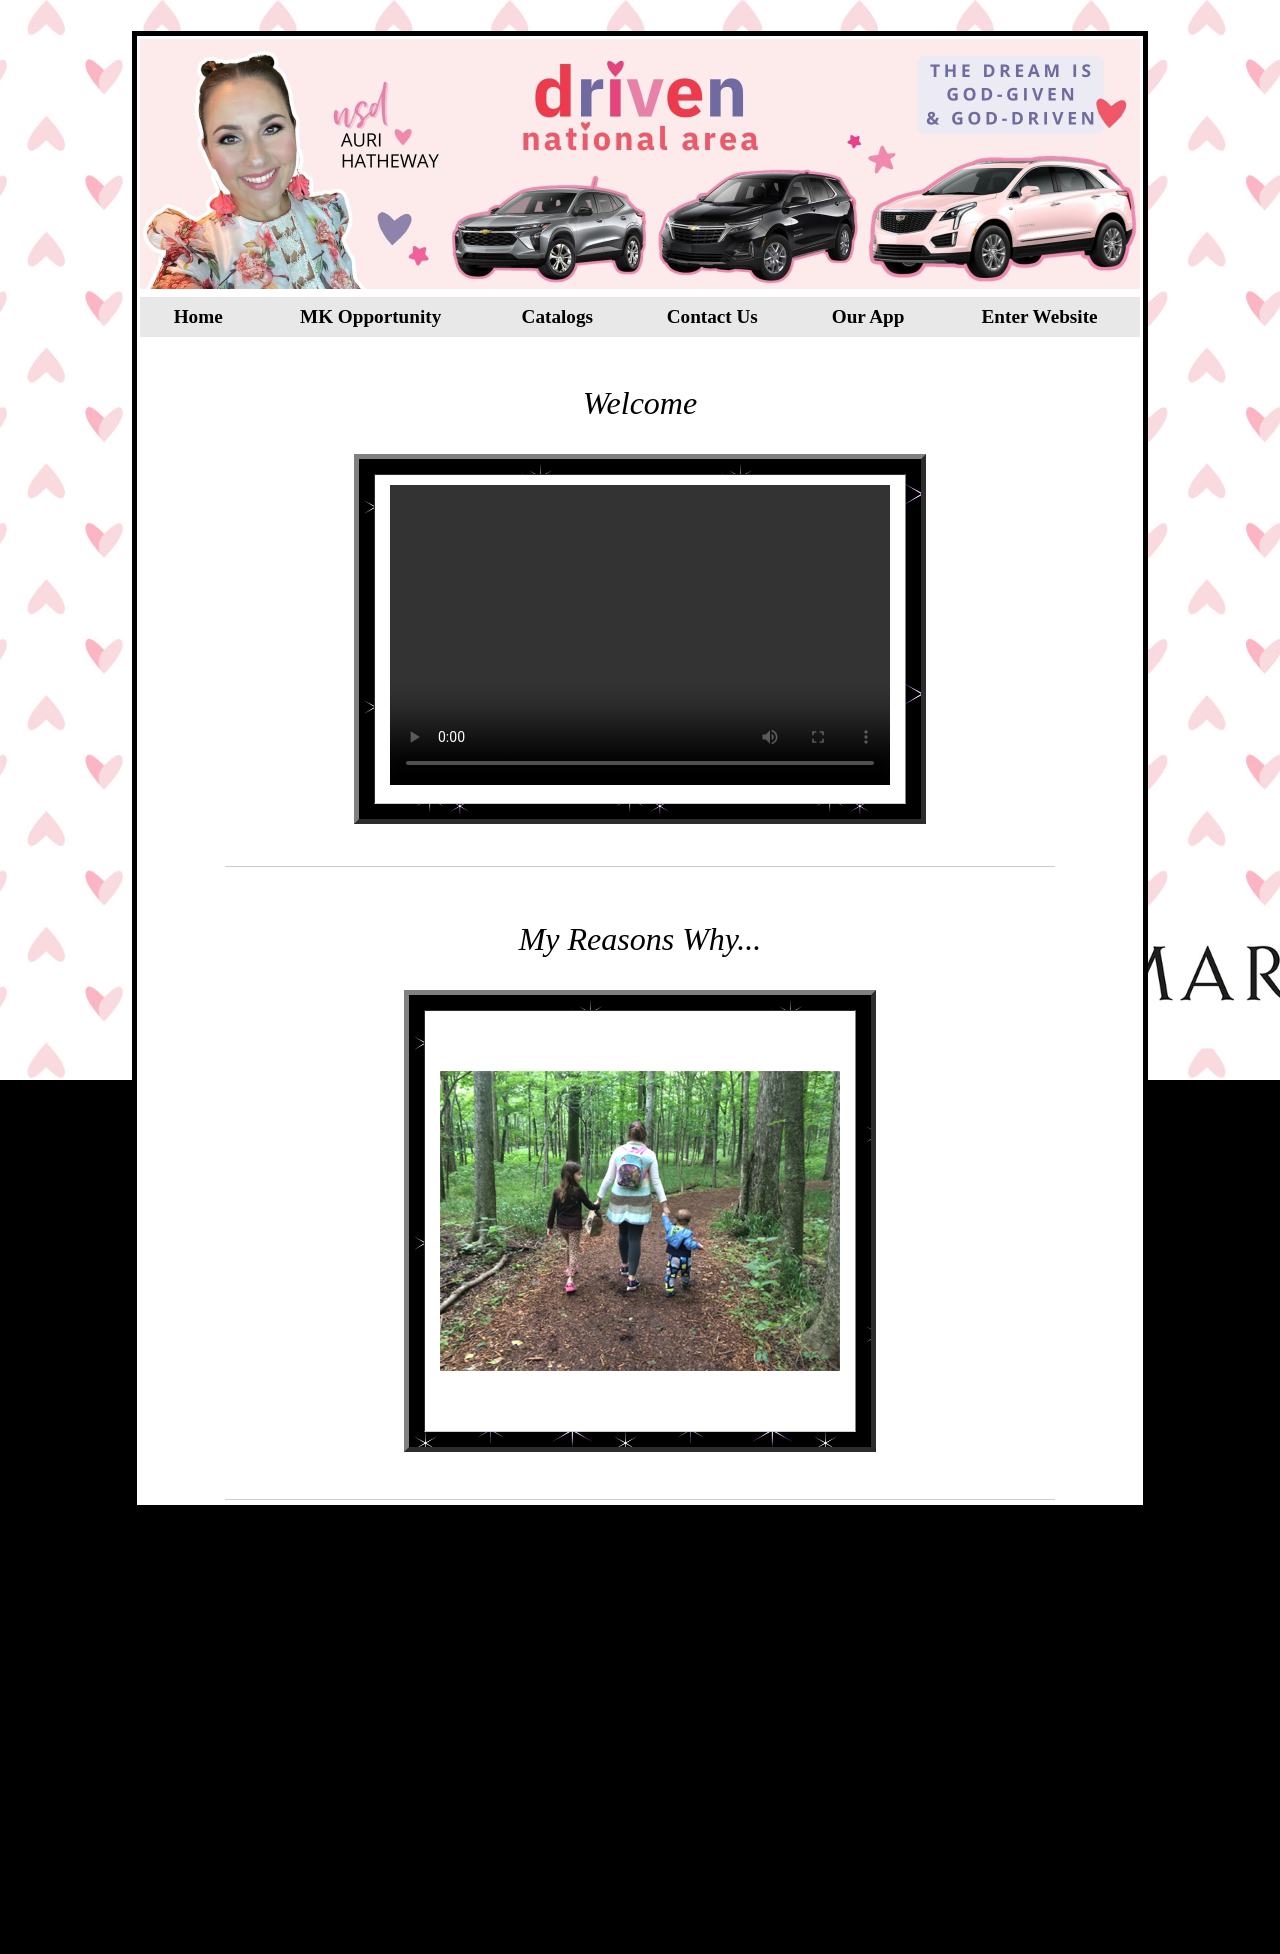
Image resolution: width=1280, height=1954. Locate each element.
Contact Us (712, 316)
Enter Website (1040, 316)
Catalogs (557, 316)
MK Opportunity (370, 316)
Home (198, 316)
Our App (868, 316)
